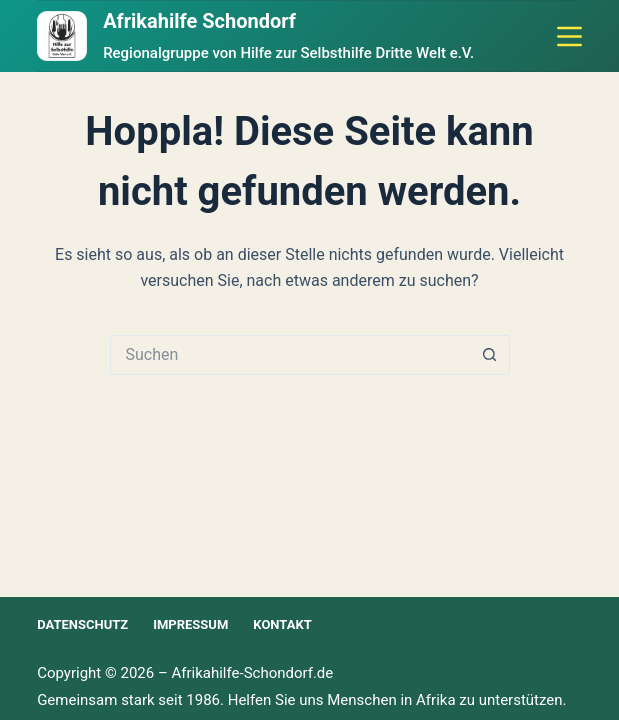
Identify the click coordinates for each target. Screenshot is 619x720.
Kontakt (282, 624)
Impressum (190, 624)
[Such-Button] (490, 355)
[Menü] (569, 36)
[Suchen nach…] (290, 355)
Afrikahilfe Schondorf (199, 21)
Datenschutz (82, 624)
